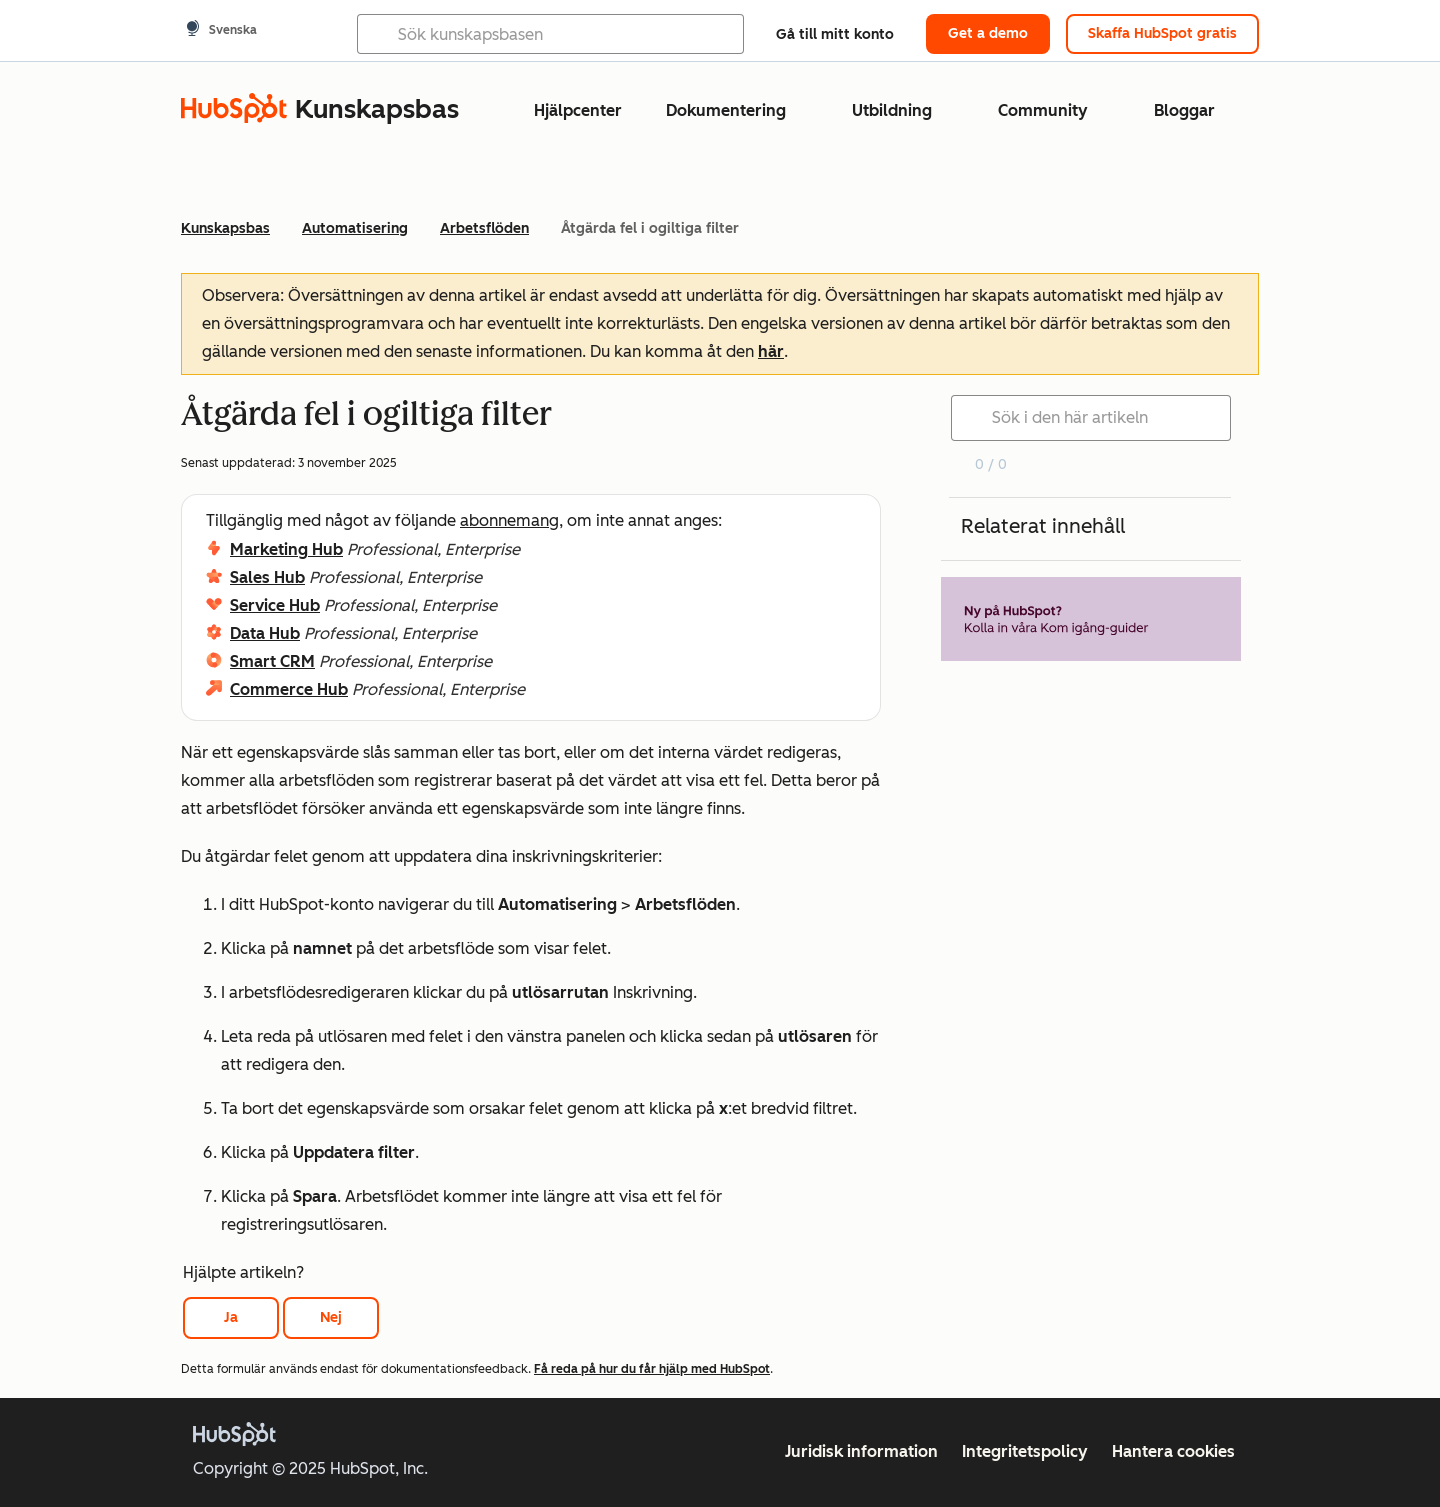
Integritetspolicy (1025, 1451)
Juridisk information (861, 1451)
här (771, 351)
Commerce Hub (289, 689)
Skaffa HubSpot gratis (1162, 33)
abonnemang (509, 520)
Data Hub (265, 633)
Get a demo (988, 33)
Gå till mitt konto (835, 34)
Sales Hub (267, 577)
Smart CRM (272, 661)
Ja (231, 1317)
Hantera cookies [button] (1173, 1451)
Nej (331, 1317)
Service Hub (275, 605)
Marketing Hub (286, 549)
